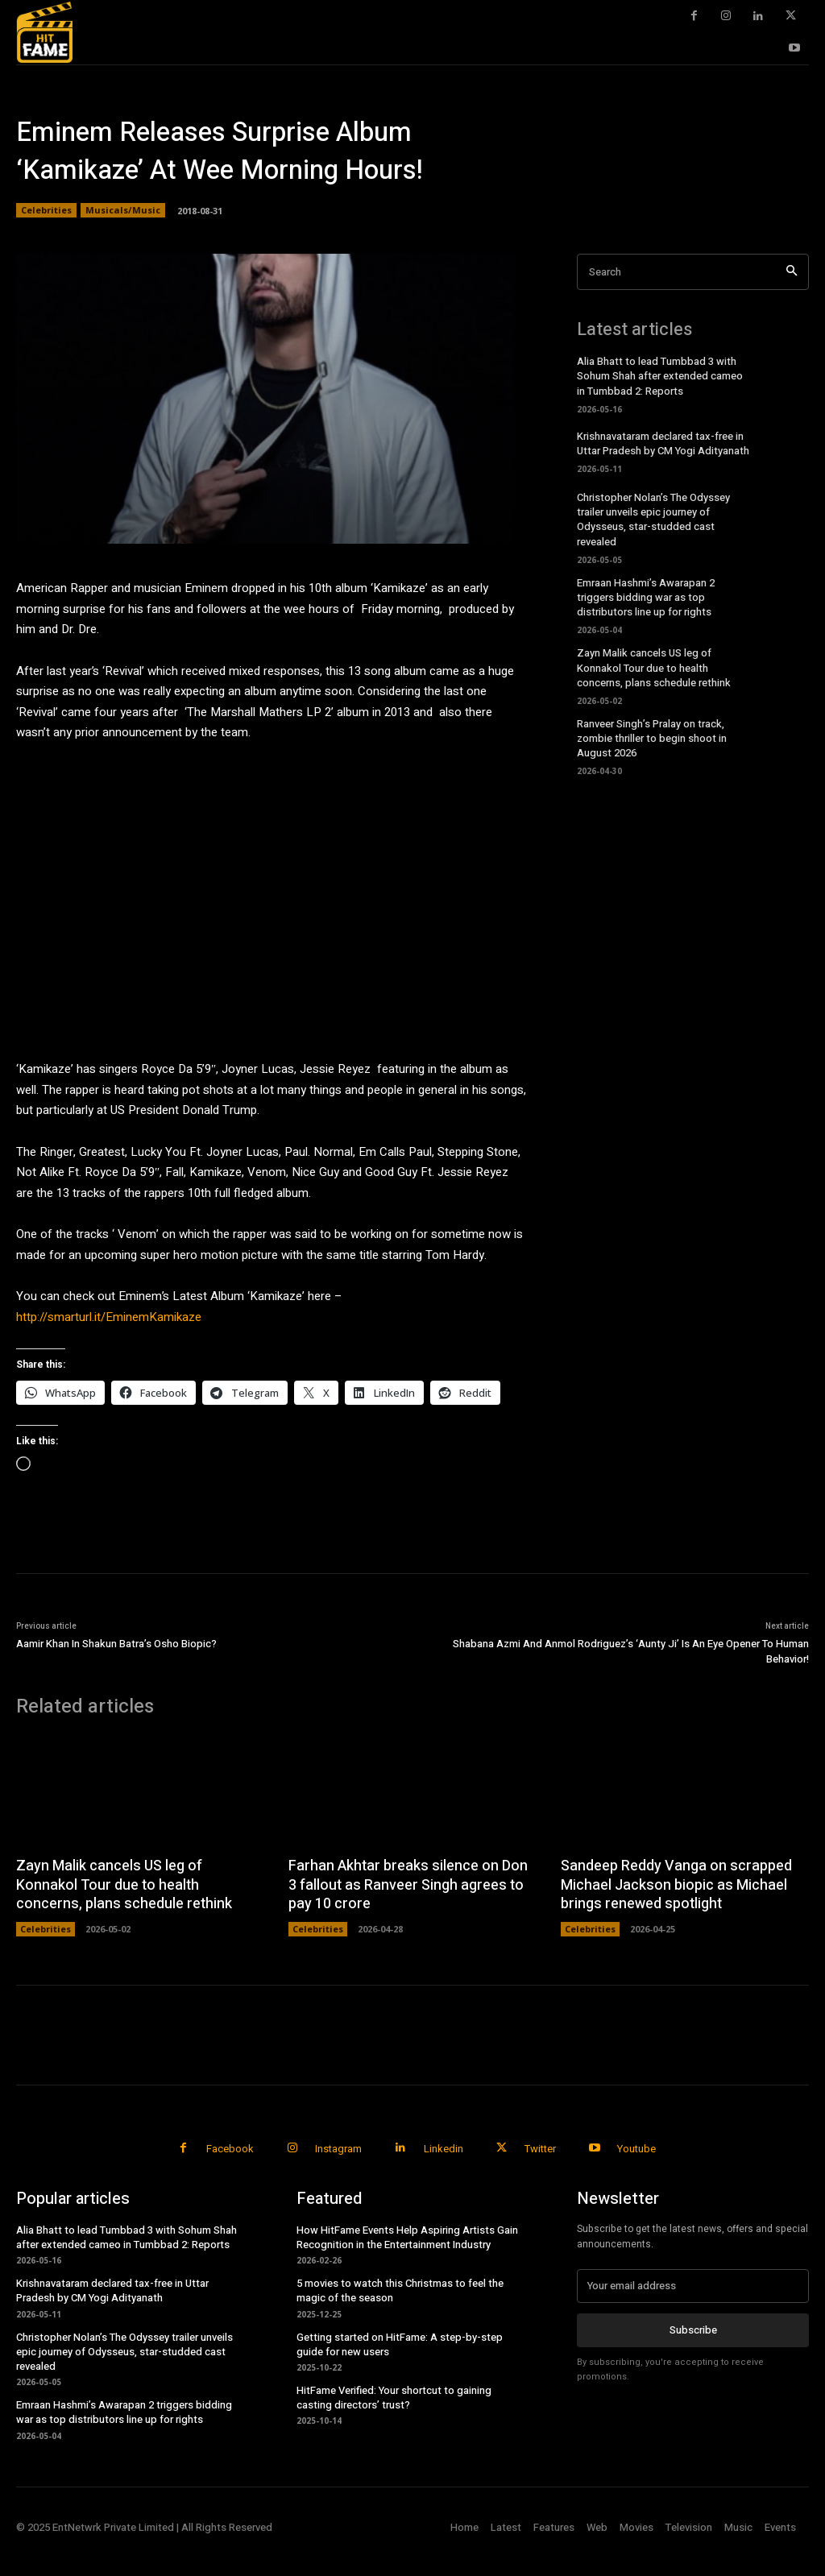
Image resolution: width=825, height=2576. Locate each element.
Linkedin (443, 2149)
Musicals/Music (123, 210)
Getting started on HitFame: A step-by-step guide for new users (399, 2344)
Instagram (338, 2149)
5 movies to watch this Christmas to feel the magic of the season (400, 2290)
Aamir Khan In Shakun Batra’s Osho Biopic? (116, 1643)
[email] (693, 2286)
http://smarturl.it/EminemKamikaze (108, 1317)
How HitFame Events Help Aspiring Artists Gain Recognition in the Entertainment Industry (407, 2237)
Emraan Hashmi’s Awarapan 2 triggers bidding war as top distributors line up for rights (646, 597)
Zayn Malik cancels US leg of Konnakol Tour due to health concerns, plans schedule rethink (654, 667)
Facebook (230, 2149)
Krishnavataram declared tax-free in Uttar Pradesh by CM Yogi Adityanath (663, 443)
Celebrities (46, 210)
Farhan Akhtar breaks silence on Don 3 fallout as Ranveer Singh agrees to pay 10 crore (408, 1885)
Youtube (636, 2149)
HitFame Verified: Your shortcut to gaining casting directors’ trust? (393, 2397)
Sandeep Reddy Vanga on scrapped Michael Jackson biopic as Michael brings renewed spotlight (676, 1885)
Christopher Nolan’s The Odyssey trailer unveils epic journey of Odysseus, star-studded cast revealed (653, 519)
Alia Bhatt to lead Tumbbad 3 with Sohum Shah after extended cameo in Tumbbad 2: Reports (660, 376)
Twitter (540, 2149)
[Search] (791, 272)
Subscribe (693, 2330)
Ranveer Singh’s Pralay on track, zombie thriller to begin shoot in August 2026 (652, 738)
